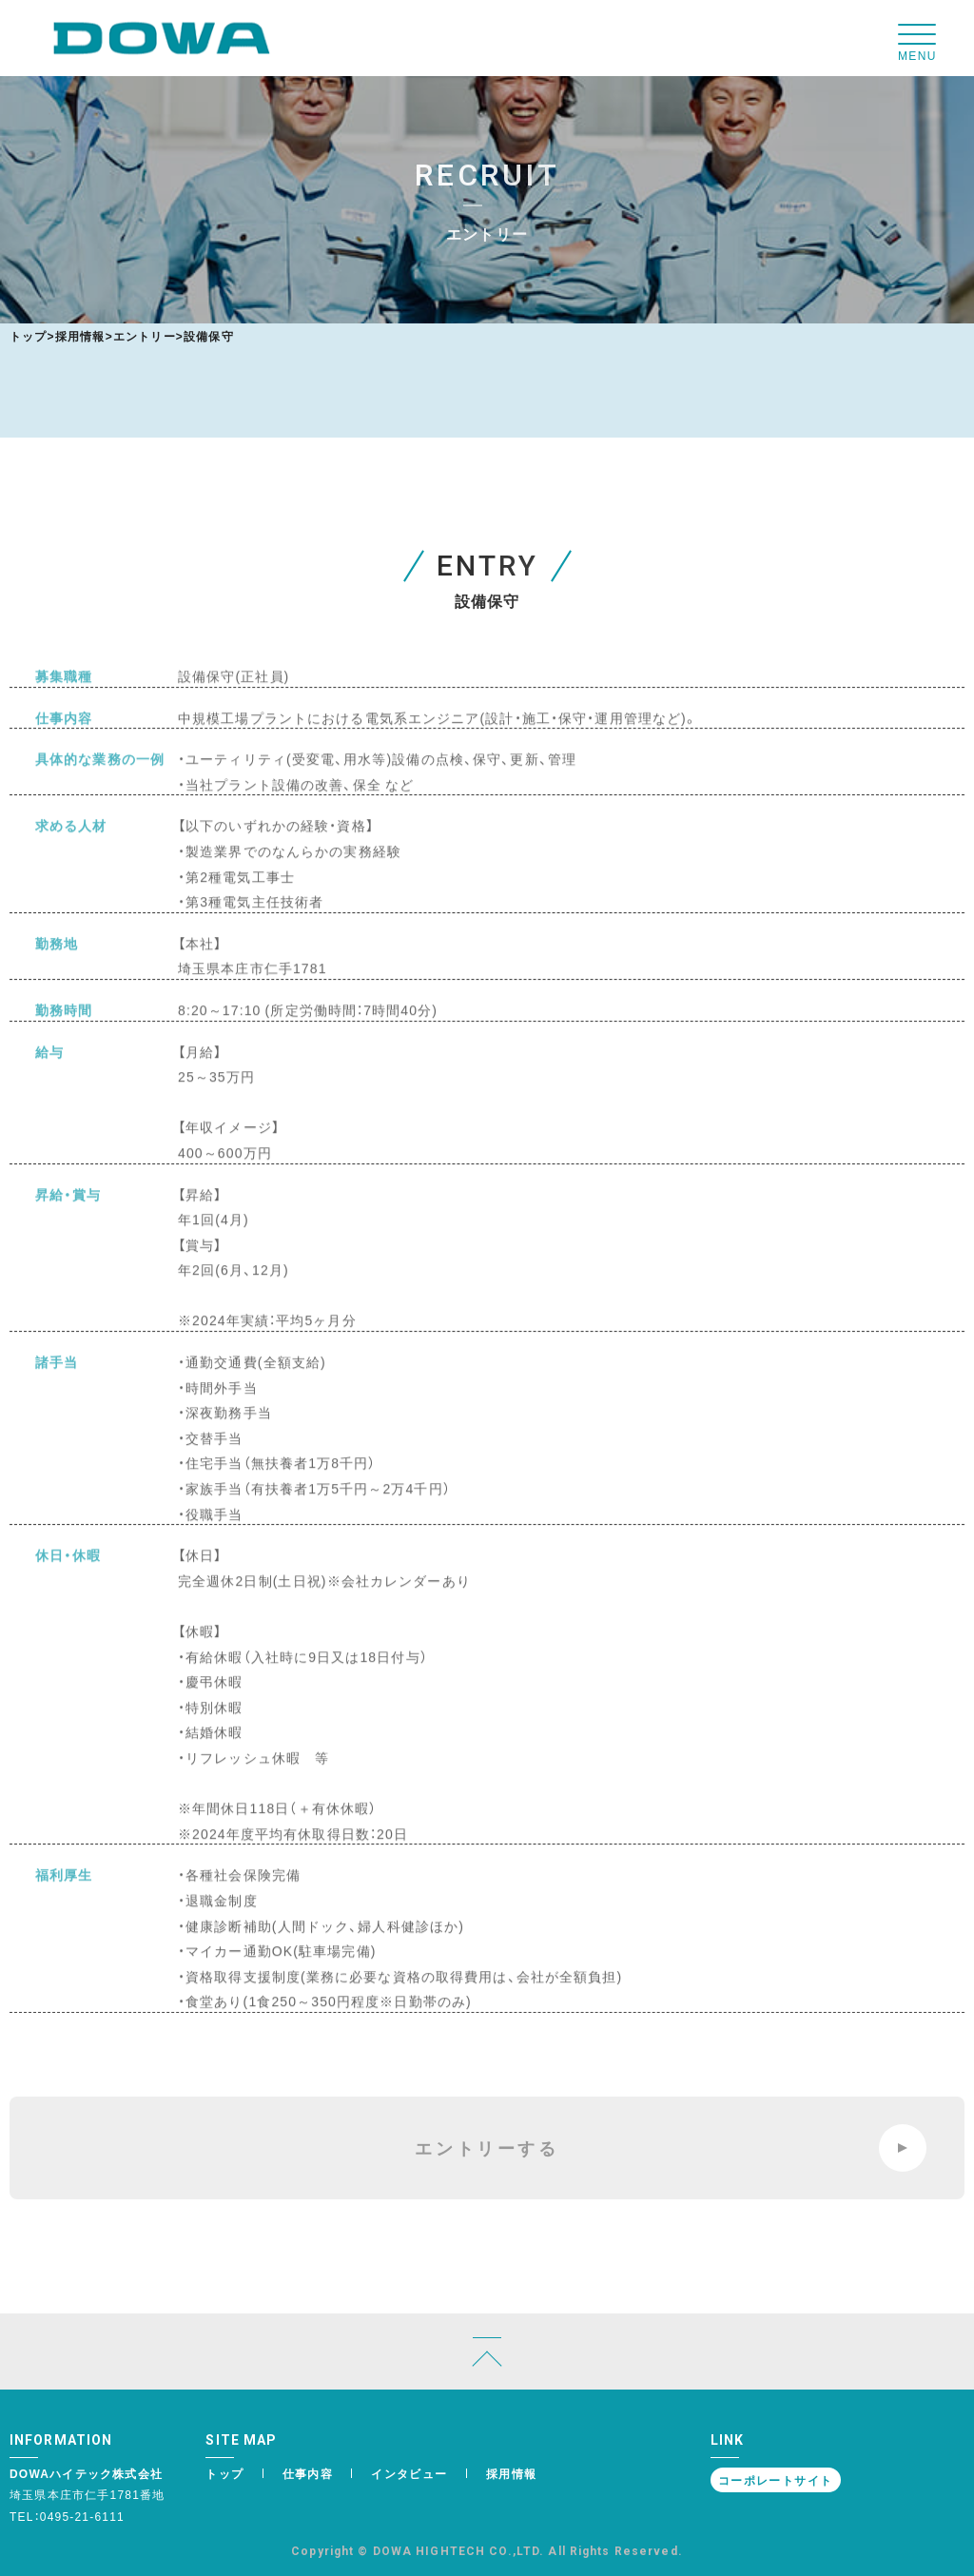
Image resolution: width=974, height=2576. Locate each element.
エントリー (144, 335)
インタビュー (409, 2473)
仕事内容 (308, 2473)
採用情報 (80, 335)
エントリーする (670, 2148)
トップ (29, 335)
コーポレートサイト (775, 2479)
